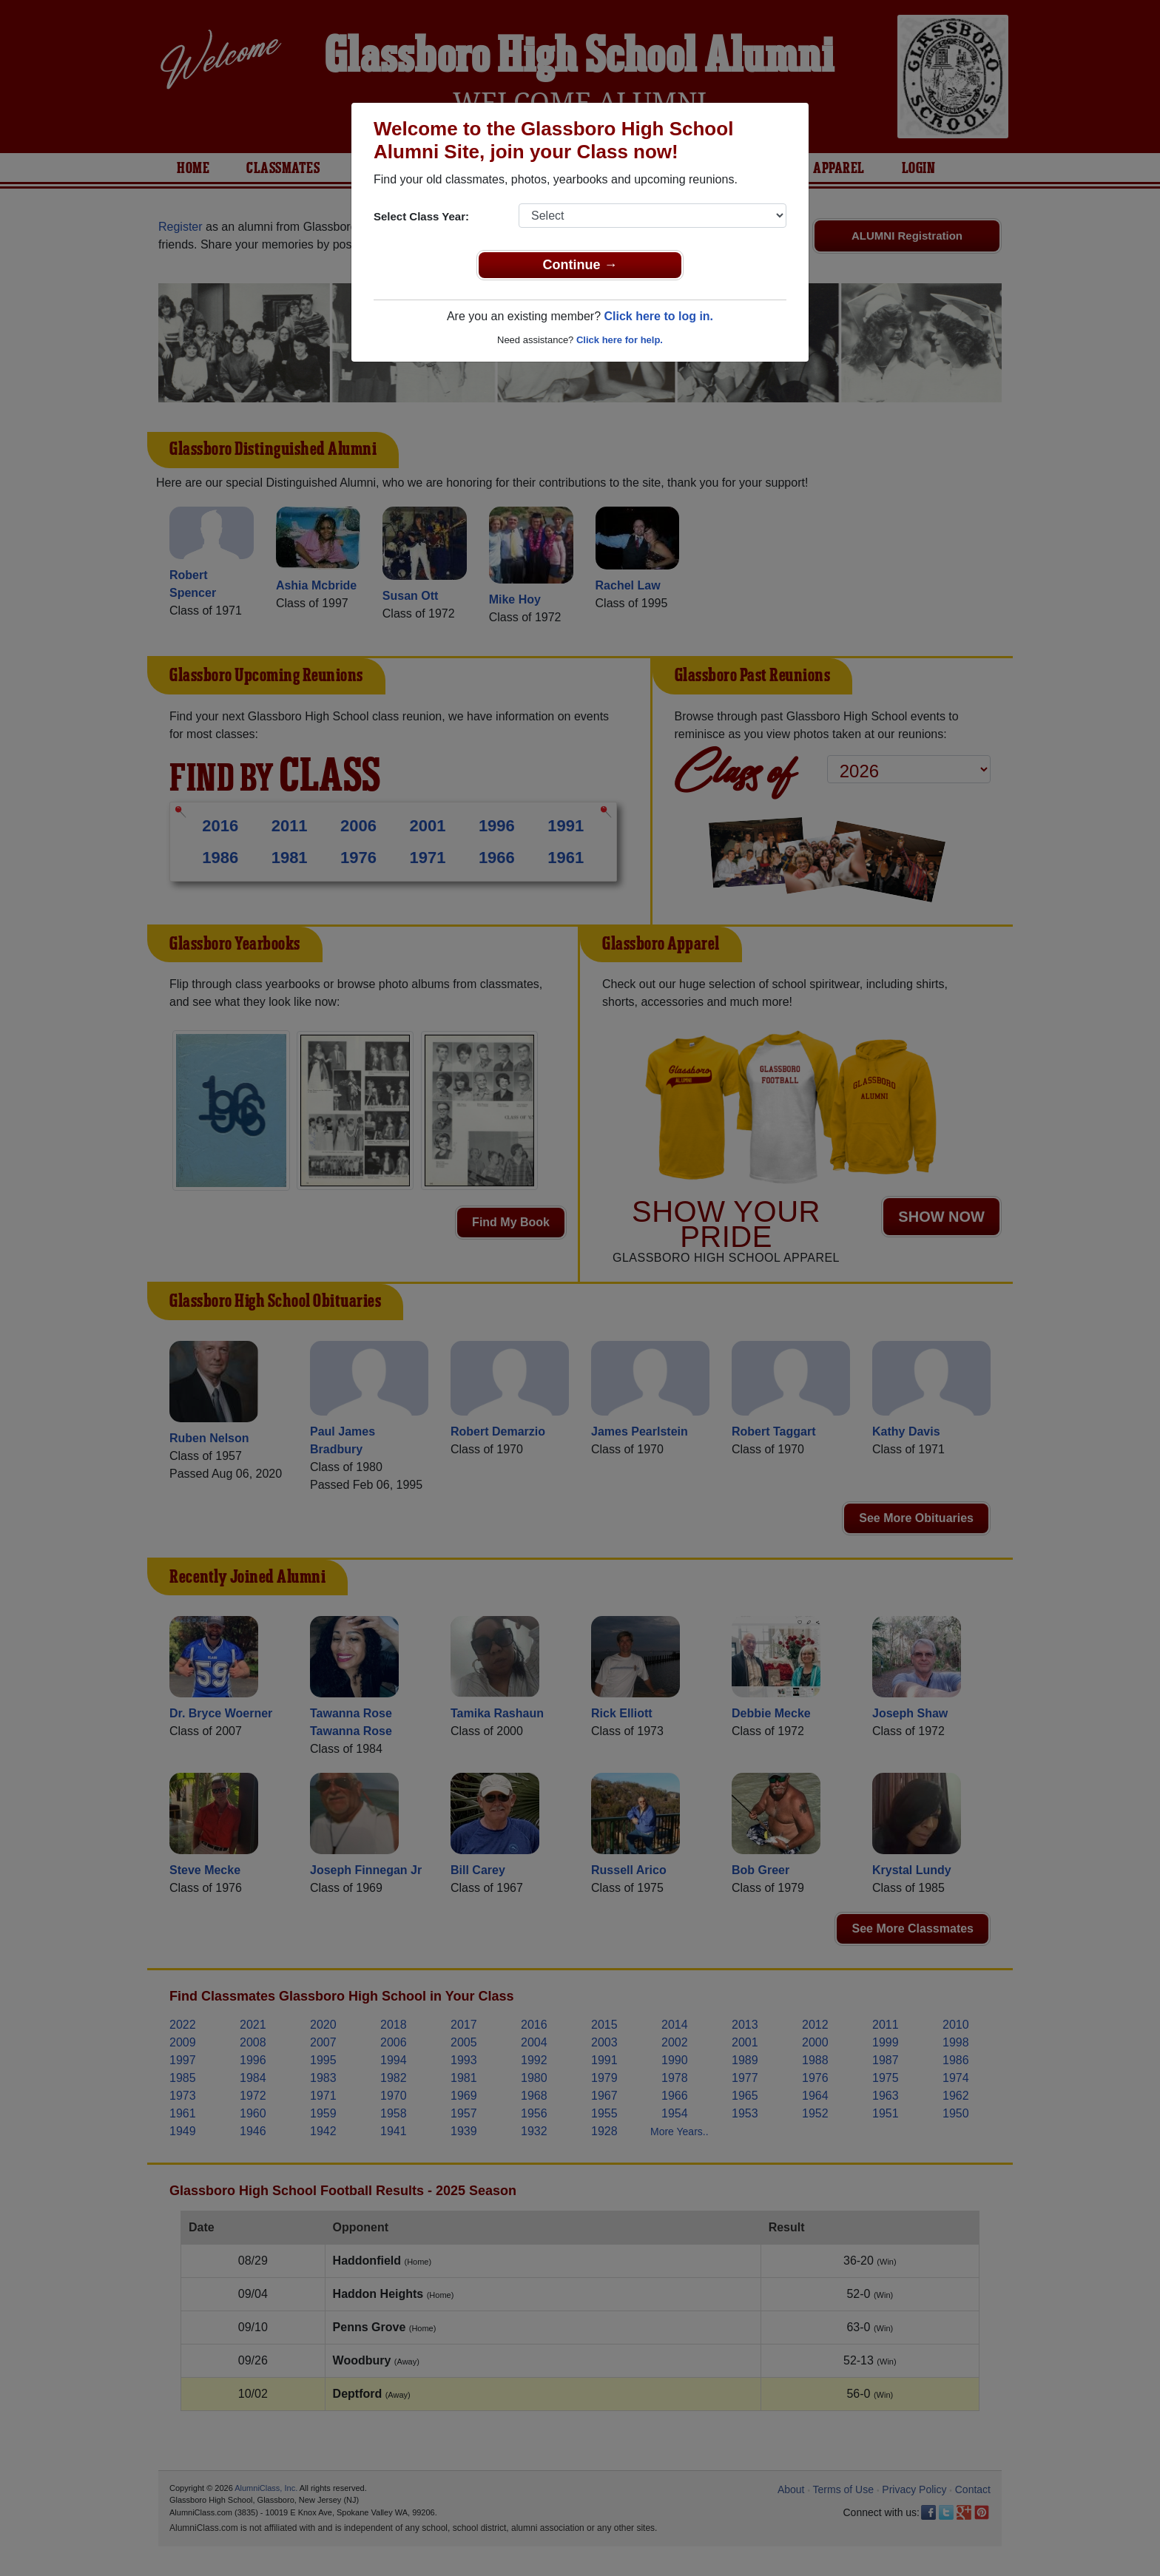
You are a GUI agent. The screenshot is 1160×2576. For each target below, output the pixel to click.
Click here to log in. (658, 316)
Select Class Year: (421, 216)
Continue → (580, 264)
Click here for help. (619, 339)
